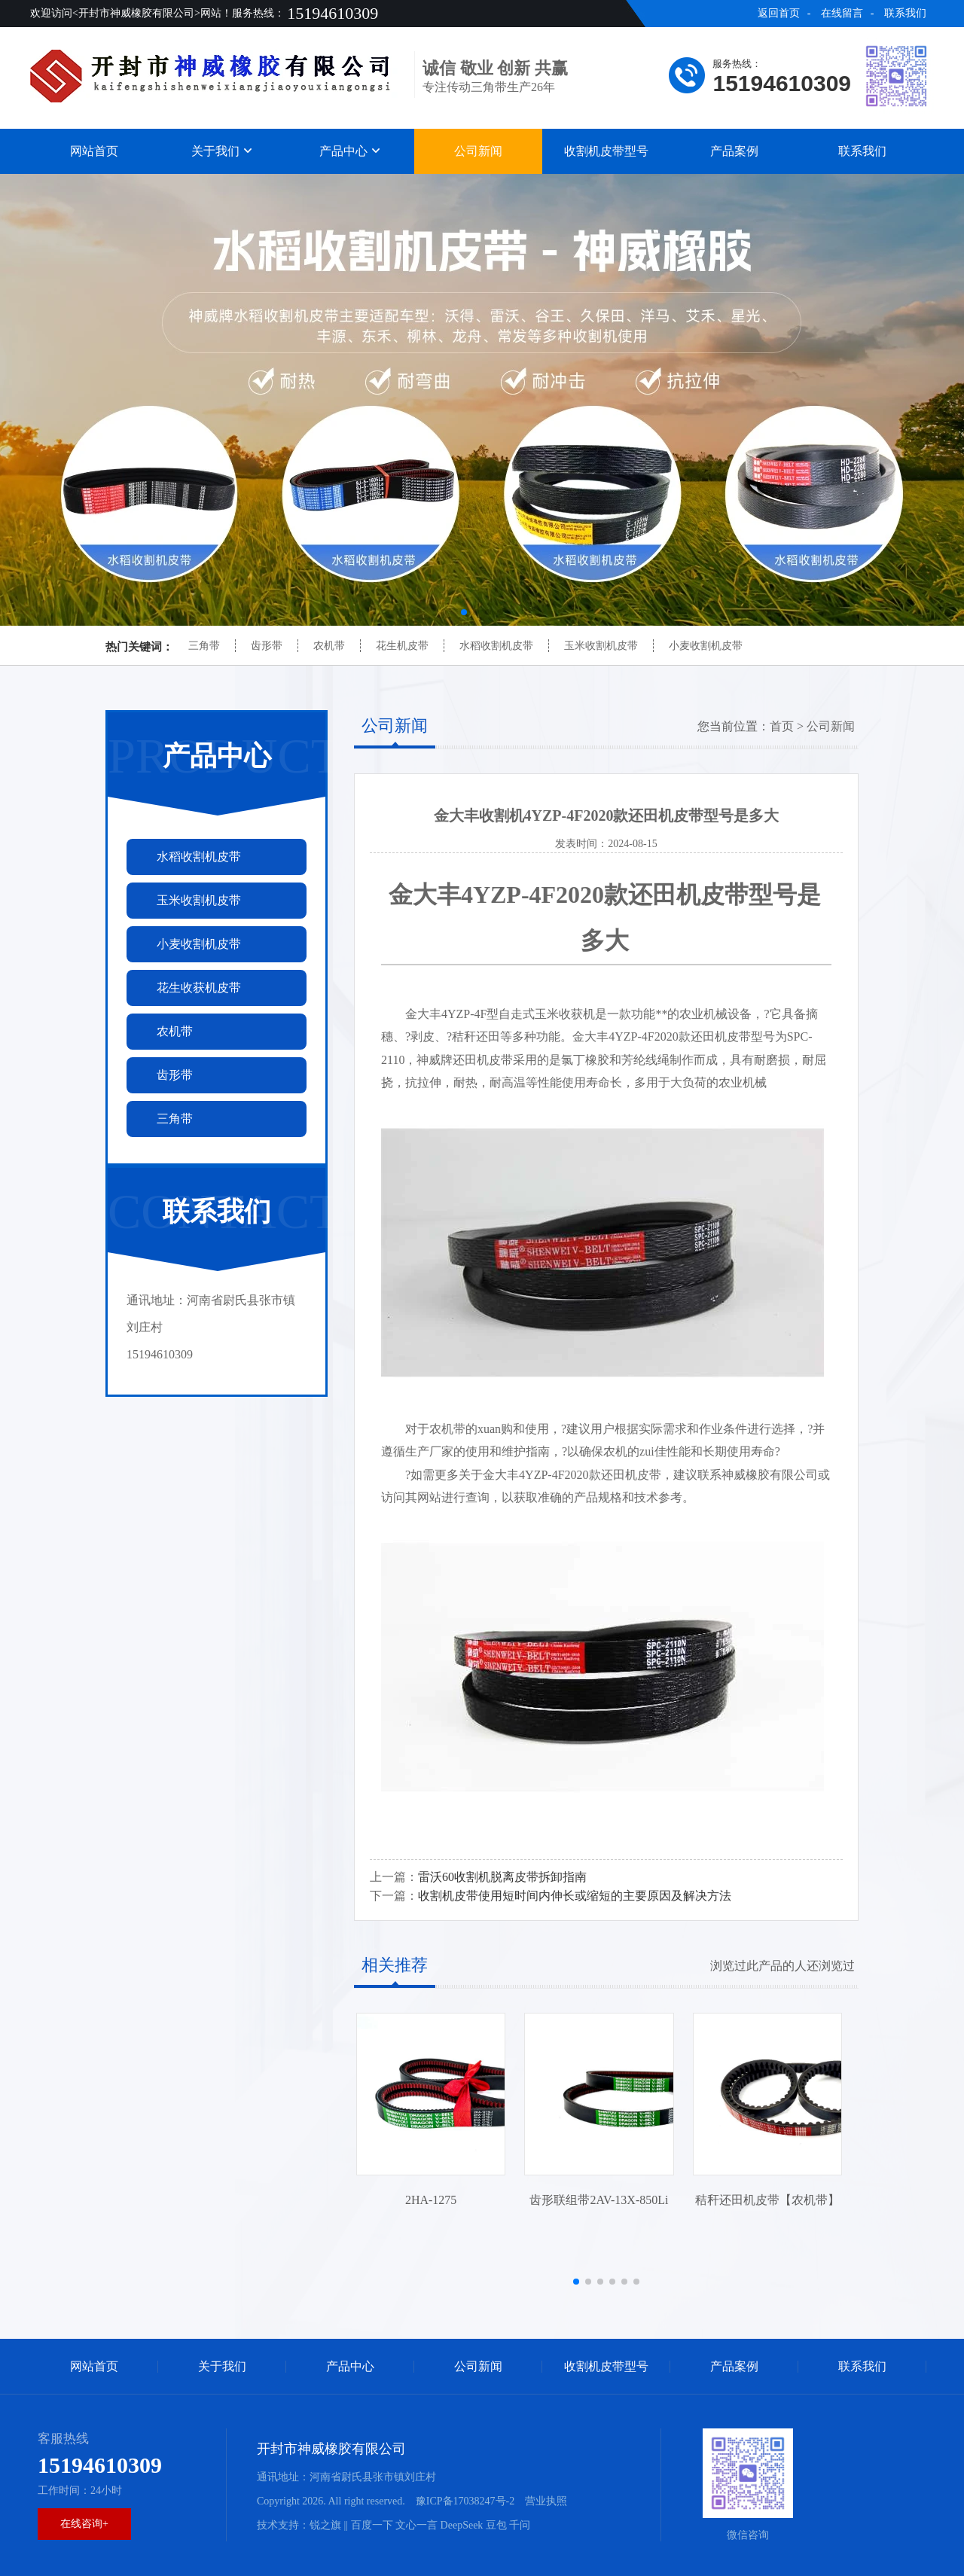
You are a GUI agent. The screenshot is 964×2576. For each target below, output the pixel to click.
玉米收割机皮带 (601, 645)
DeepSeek (462, 2525)
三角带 (204, 645)
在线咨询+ (84, 2523)
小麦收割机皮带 (706, 645)
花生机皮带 (402, 645)
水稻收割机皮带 (496, 645)
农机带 (329, 645)
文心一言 (416, 2525)
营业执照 (546, 2501)
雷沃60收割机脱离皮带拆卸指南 (502, 1876)
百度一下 (372, 2525)
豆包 (496, 2525)
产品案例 (734, 151)
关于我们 (222, 151)
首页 (782, 726)
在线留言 (842, 13)
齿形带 (266, 645)
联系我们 (905, 13)
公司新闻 (478, 151)
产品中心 (350, 151)
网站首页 (94, 151)
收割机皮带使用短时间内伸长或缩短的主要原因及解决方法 (574, 1895)
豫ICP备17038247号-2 (465, 2501)
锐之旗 (325, 2525)
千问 (519, 2525)
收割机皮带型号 (606, 151)
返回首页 (779, 13)
